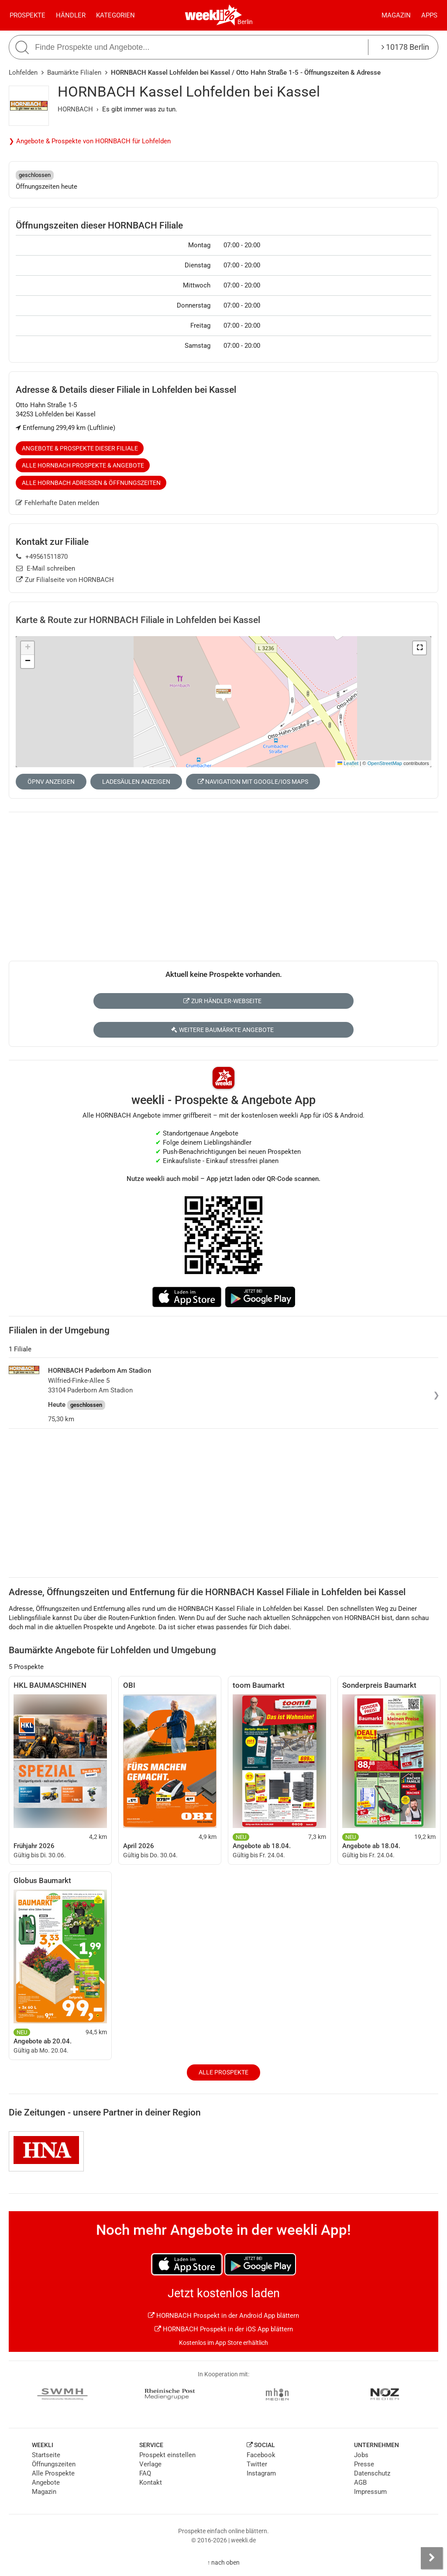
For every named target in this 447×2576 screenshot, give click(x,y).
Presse (364, 2464)
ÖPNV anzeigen (51, 781)
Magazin (396, 15)
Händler (71, 15)
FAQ (145, 2473)
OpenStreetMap (385, 763)
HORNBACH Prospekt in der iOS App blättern (224, 2329)
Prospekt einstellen (167, 2455)
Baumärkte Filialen (74, 72)
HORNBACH (75, 109)
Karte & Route (138, 620)
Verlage (150, 2464)
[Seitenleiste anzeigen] (432, 2558)
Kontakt (150, 2482)
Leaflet (347, 763)
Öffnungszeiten (54, 2464)
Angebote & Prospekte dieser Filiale (80, 448)
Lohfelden (23, 72)
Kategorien (115, 15)
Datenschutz (372, 2473)
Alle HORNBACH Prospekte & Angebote (83, 465)
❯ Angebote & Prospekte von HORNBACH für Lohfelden (90, 141)
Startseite (46, 2455)
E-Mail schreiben (45, 568)
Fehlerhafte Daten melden (57, 503)
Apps (429, 15)
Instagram (261, 2473)
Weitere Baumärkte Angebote (222, 1029)
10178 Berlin (405, 47)
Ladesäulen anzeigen (136, 781)
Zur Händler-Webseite (222, 1000)
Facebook (261, 2455)
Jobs (361, 2455)
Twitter (257, 2464)
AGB (360, 2482)
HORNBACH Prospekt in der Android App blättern (223, 2316)
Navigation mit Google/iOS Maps (253, 781)
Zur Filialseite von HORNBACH (65, 580)
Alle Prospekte (223, 2072)
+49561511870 (42, 557)
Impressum (370, 2492)
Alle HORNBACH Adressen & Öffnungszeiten (91, 482)
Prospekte (27, 15)
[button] (419, 647)
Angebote (46, 2482)
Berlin (245, 21)
